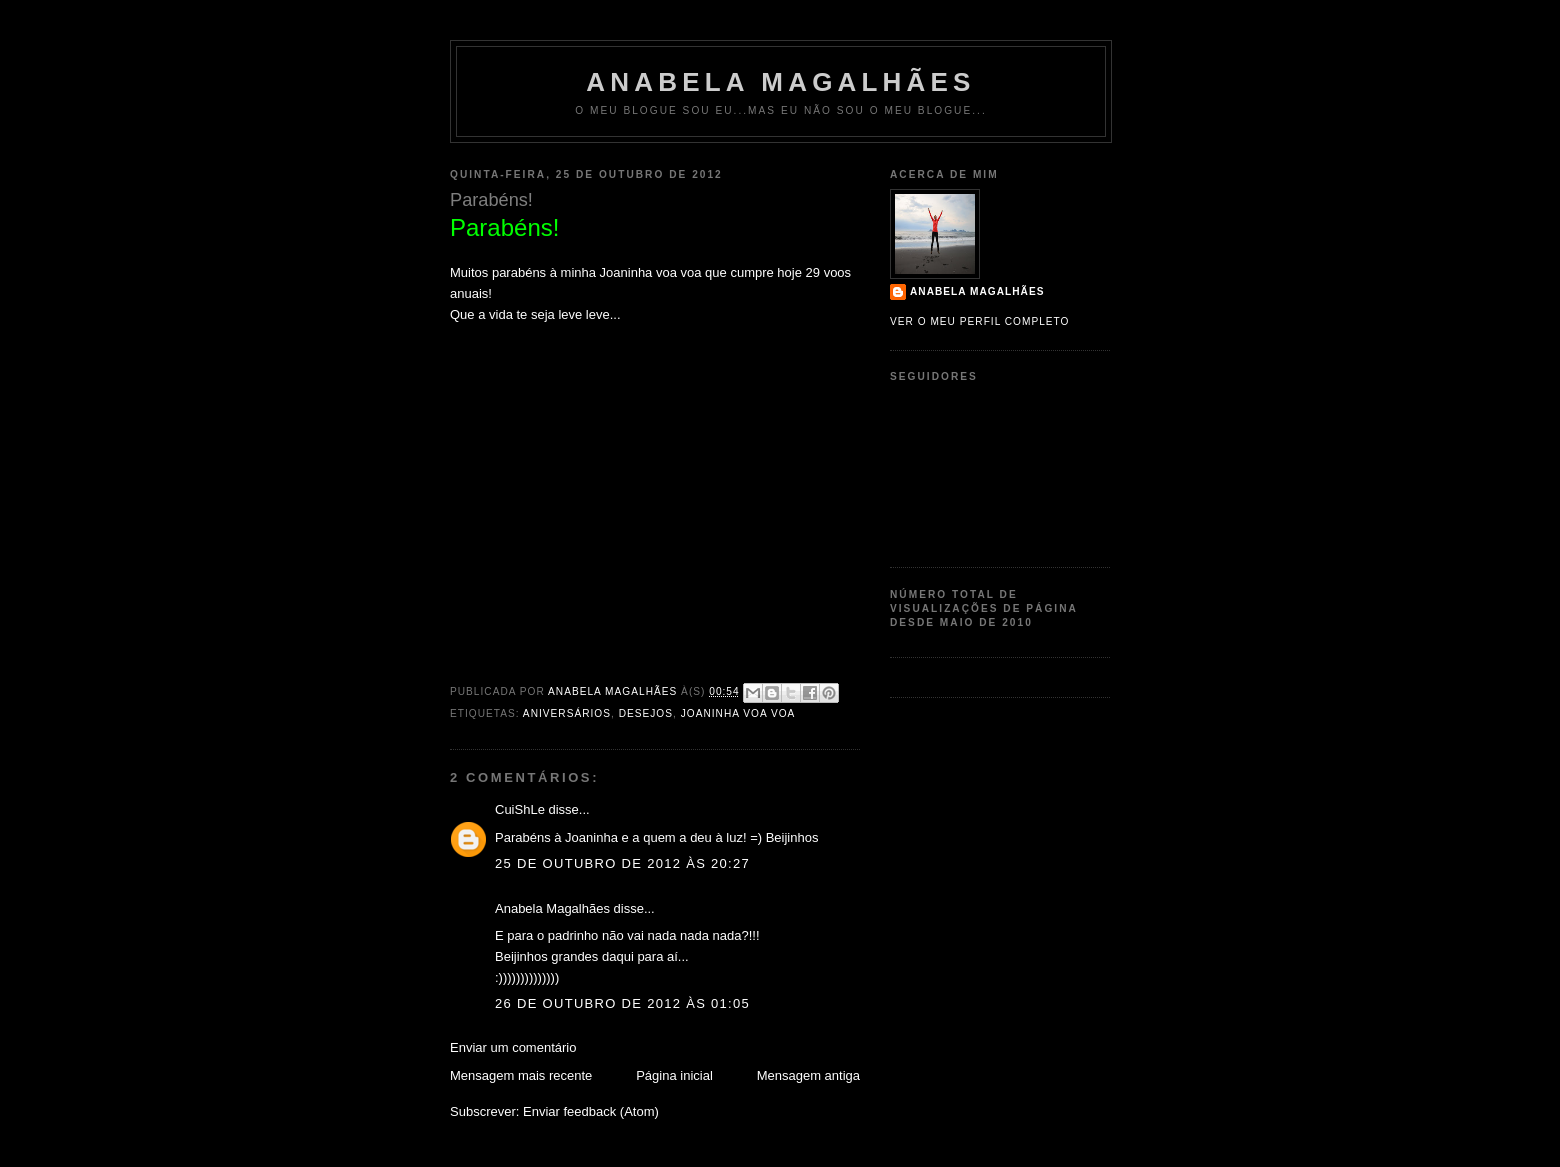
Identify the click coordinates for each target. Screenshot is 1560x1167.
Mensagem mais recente (521, 1075)
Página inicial (674, 1075)
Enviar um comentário (513, 1047)
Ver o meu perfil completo (980, 321)
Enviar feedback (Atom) (591, 1111)
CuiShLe (520, 809)
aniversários (567, 713)
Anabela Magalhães (780, 82)
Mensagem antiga (808, 1075)
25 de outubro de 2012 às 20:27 (622, 863)
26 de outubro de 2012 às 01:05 (622, 1003)
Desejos (646, 713)
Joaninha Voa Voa (738, 713)
